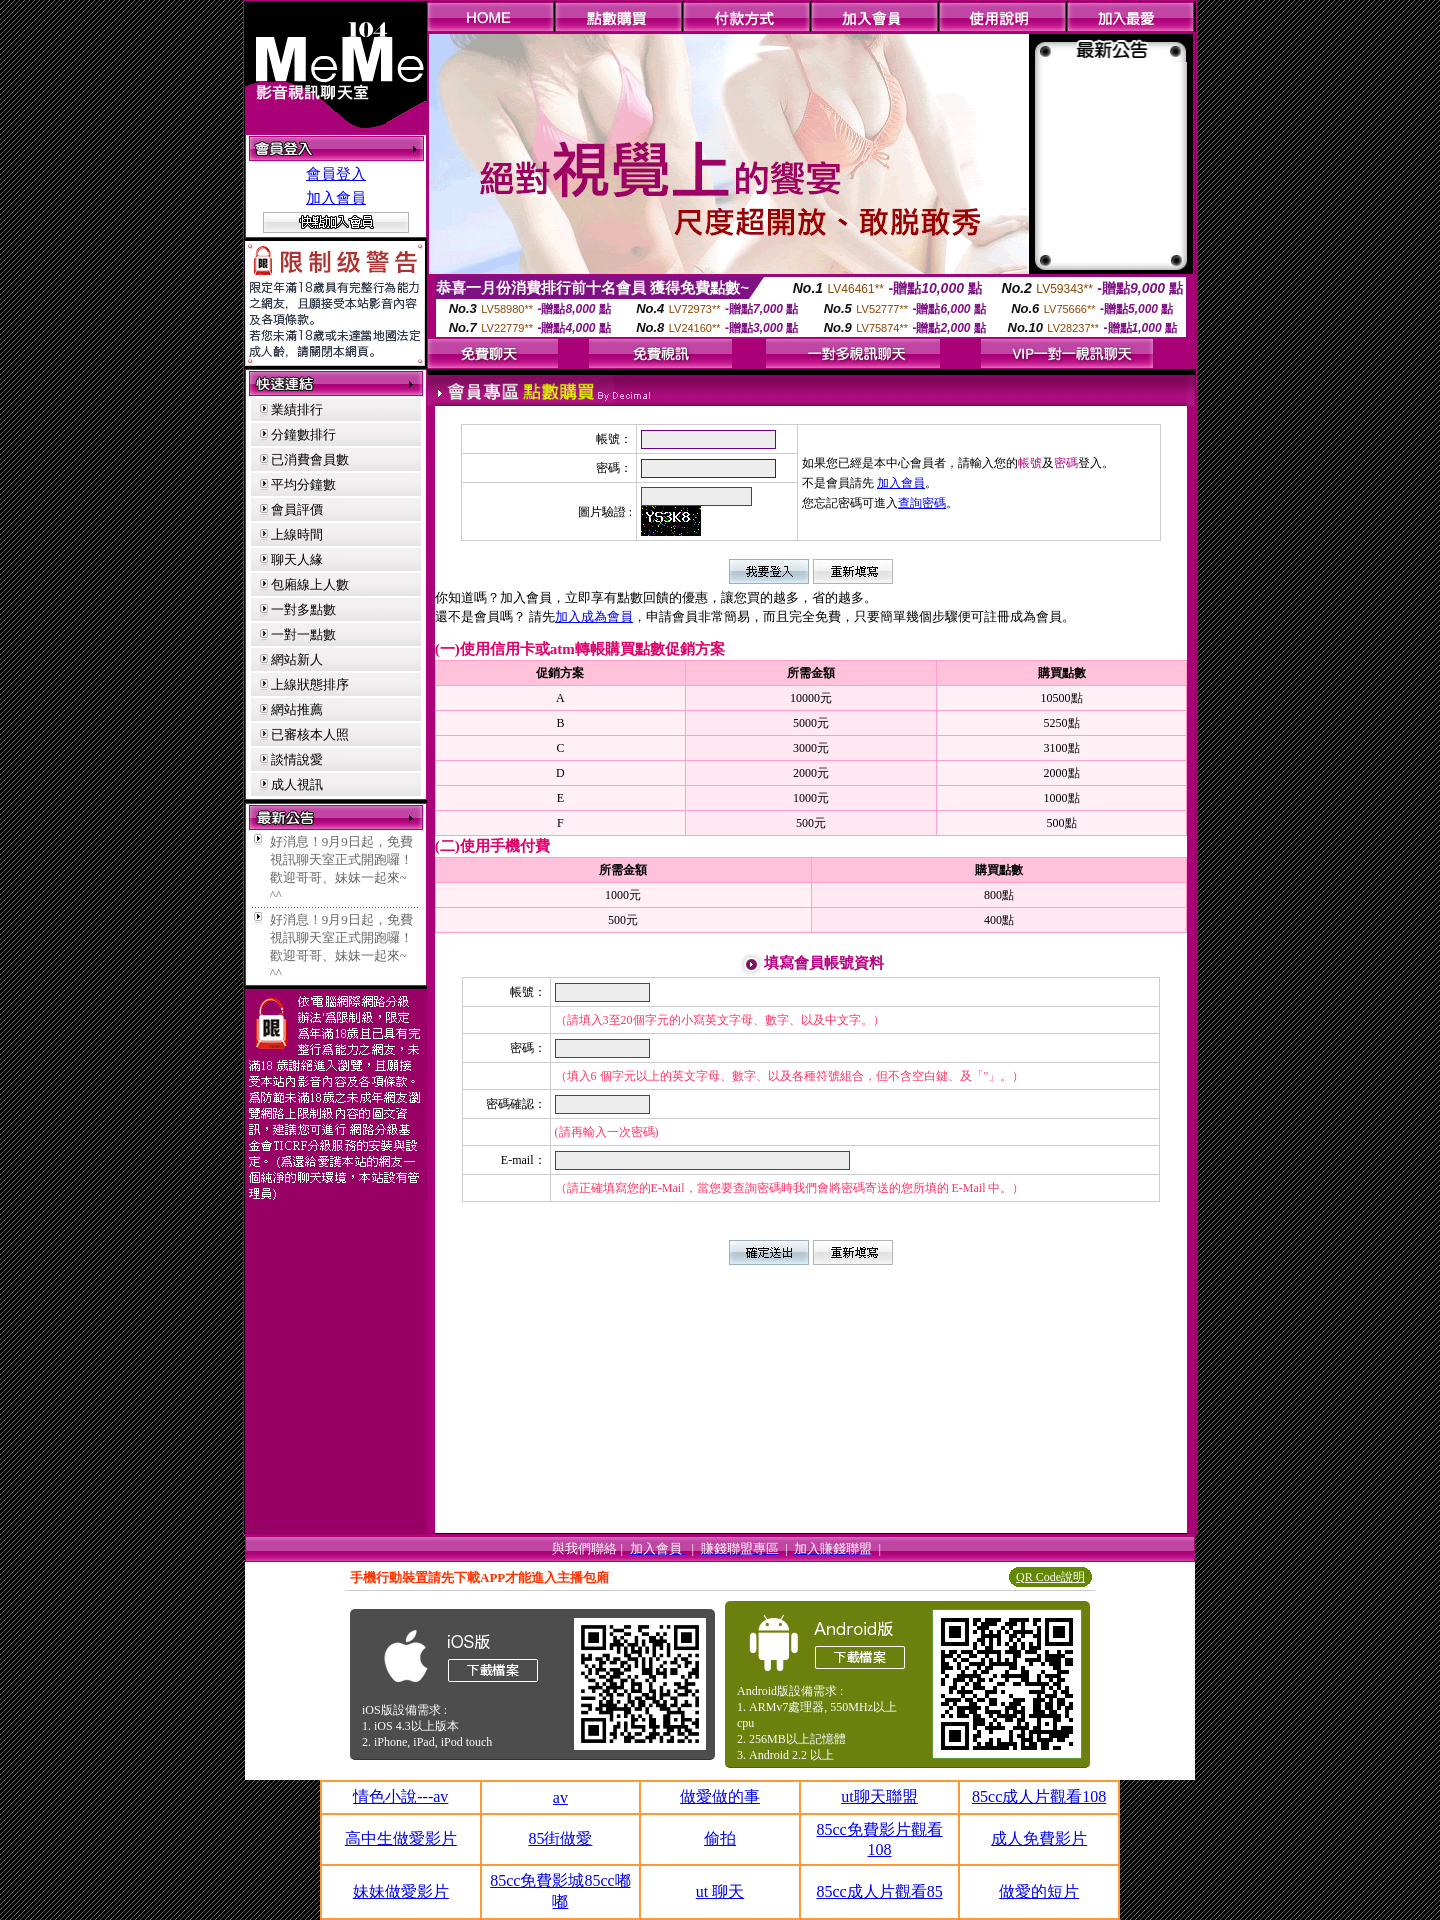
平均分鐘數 (303, 484)
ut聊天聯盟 (879, 1796)
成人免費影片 (1039, 1838)
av (560, 1797)
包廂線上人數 (310, 584)
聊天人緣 (297, 559)
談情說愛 (297, 759)
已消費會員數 (310, 459)
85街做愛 (560, 1838)
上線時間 (297, 534)
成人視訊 (297, 784)
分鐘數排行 (303, 434)
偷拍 (720, 1838)
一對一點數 (303, 634)
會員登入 (336, 174)
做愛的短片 (1039, 1891)
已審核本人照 (310, 734)
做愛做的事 (720, 1796)
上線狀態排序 (310, 684)
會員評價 (297, 509)
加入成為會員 (594, 616)
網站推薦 (297, 709)
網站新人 (297, 659)
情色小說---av (400, 1796)
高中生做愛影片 (401, 1838)
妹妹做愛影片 (401, 1891)
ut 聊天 (720, 1891)
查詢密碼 (922, 503)
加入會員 (336, 198)
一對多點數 (303, 609)
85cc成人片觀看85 (879, 1891)
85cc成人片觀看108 (1039, 1796)
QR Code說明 (1050, 1577)
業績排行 (297, 409)
